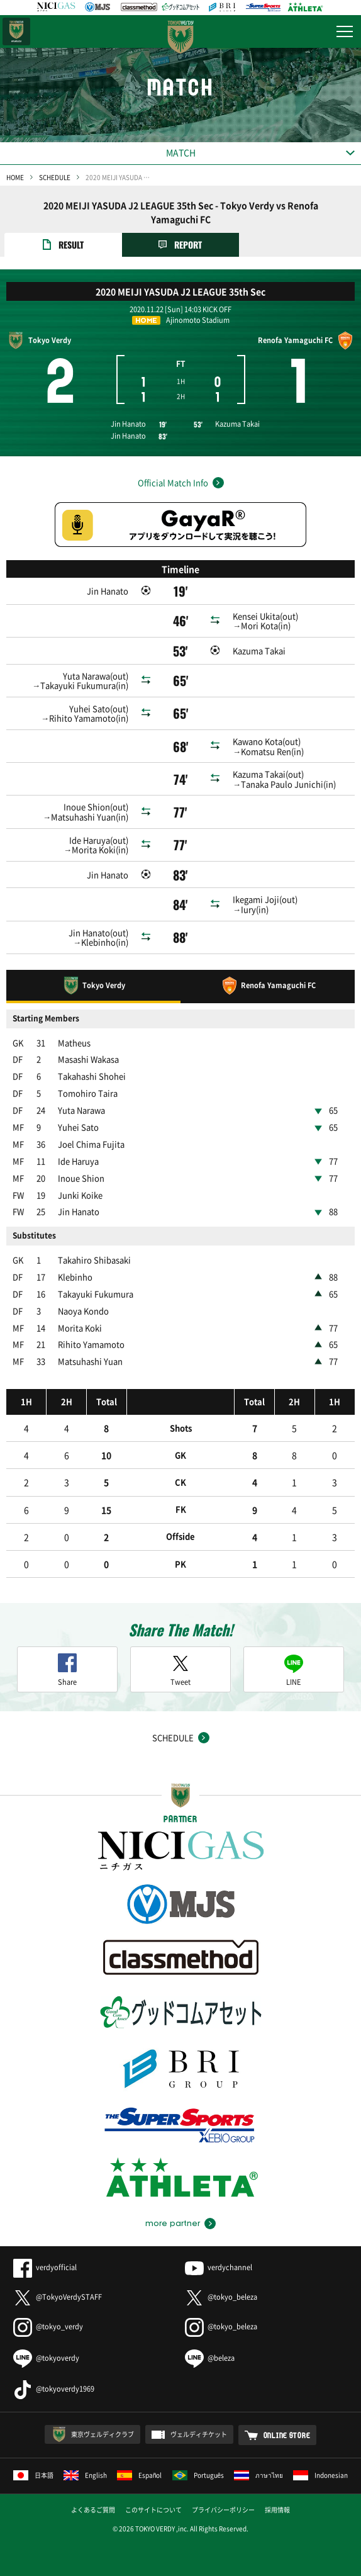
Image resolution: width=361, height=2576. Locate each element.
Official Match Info (173, 482)
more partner (172, 2223)
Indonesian (320, 2475)
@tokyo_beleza (221, 2297)
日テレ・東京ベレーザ (16, 31)
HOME (15, 177)
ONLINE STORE (287, 2435)
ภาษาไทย (258, 2475)
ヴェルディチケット (198, 2434)
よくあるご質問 (93, 2509)
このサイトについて (153, 2509)
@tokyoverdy (46, 2358)
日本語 (33, 2475)
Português (198, 2475)
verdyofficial (45, 2267)
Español (139, 2475)
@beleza (210, 2358)
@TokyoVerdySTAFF (57, 2297)
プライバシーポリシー (223, 2509)
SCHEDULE (54, 177)
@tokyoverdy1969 (53, 2388)
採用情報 (277, 2509)
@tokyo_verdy (48, 2326)
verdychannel (218, 2267)
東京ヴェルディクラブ (102, 2434)
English (85, 2475)
